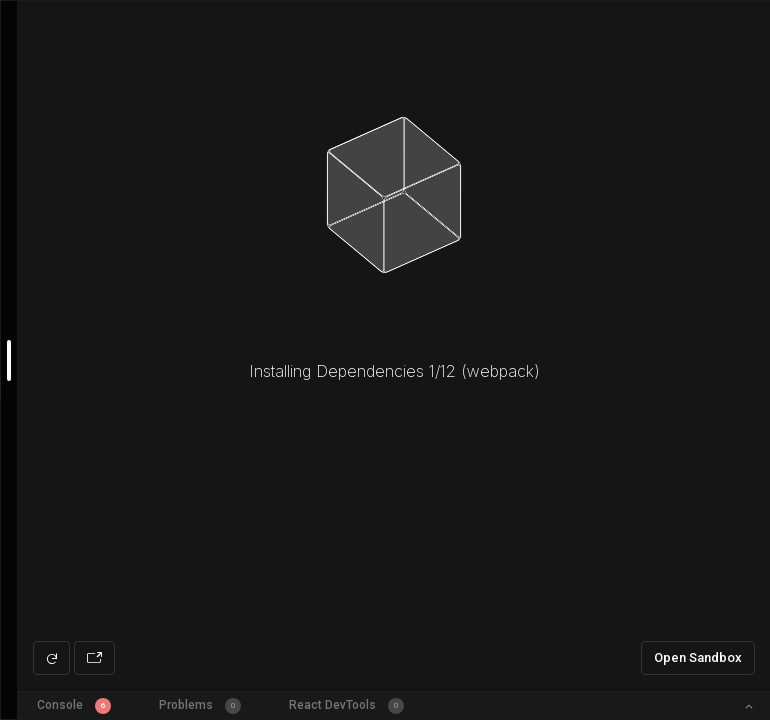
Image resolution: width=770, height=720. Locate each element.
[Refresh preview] (51, 658)
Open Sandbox (698, 657)
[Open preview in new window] (94, 658)
